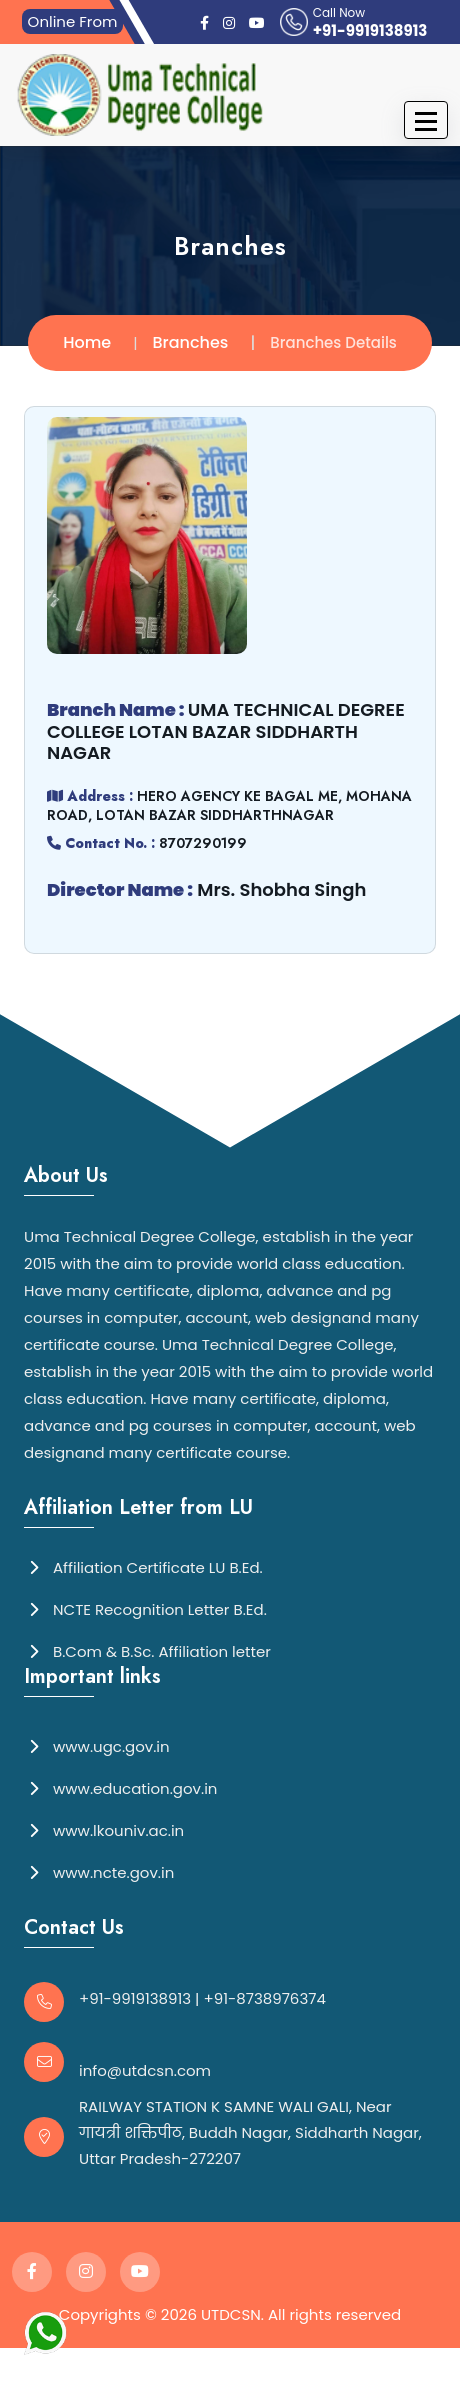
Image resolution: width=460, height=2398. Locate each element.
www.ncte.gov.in (99, 1871)
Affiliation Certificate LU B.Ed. (143, 1566)
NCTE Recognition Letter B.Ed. (145, 1608)
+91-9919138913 (370, 30)
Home (87, 342)
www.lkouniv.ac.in (104, 1829)
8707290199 (202, 843)
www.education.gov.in (120, 1787)
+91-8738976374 (265, 1998)
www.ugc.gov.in (97, 1745)
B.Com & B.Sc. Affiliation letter (147, 1650)
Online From (73, 21)
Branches (191, 342)
